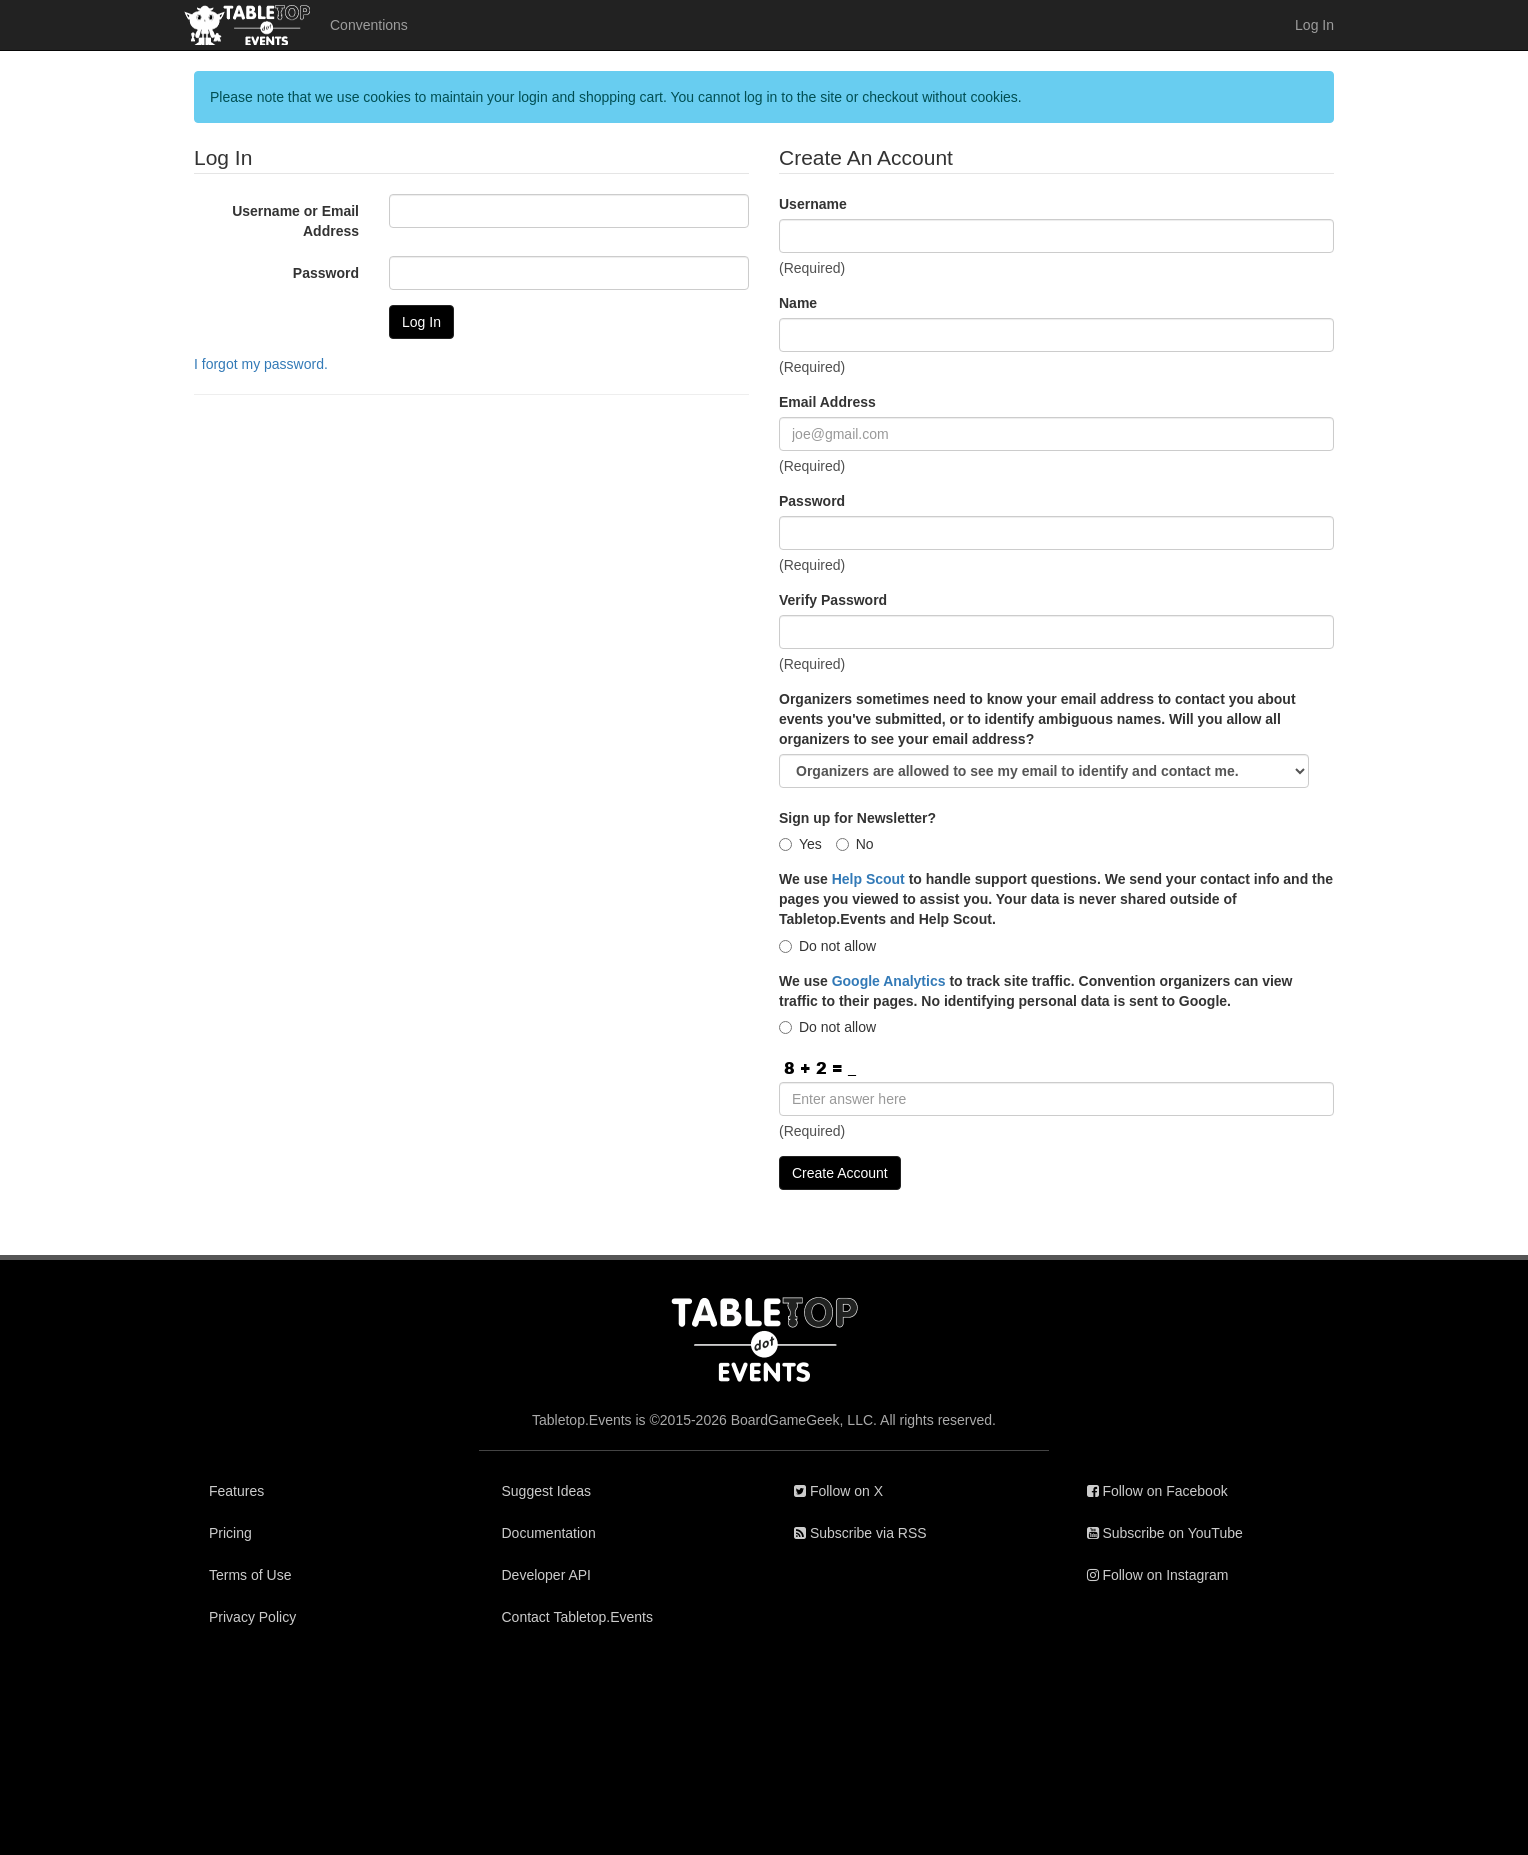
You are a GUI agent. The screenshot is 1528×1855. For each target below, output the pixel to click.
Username (813, 204)
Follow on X (838, 1491)
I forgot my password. (261, 364)
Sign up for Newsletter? (857, 818)
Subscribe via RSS (860, 1533)
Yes (800, 844)
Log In (1314, 25)
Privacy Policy (252, 1617)
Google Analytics (889, 981)
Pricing (230, 1533)
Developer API (547, 1575)
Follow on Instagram (1158, 1575)
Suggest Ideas (547, 1491)
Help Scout (868, 879)
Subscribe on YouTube (1165, 1533)
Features (236, 1491)
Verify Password (833, 600)
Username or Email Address (295, 221)
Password (326, 273)
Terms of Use (250, 1575)
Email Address (827, 402)
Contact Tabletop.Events (578, 1617)
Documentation (549, 1533)
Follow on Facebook (1157, 1491)
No (855, 844)
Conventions (369, 25)
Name (798, 303)
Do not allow (827, 946)
